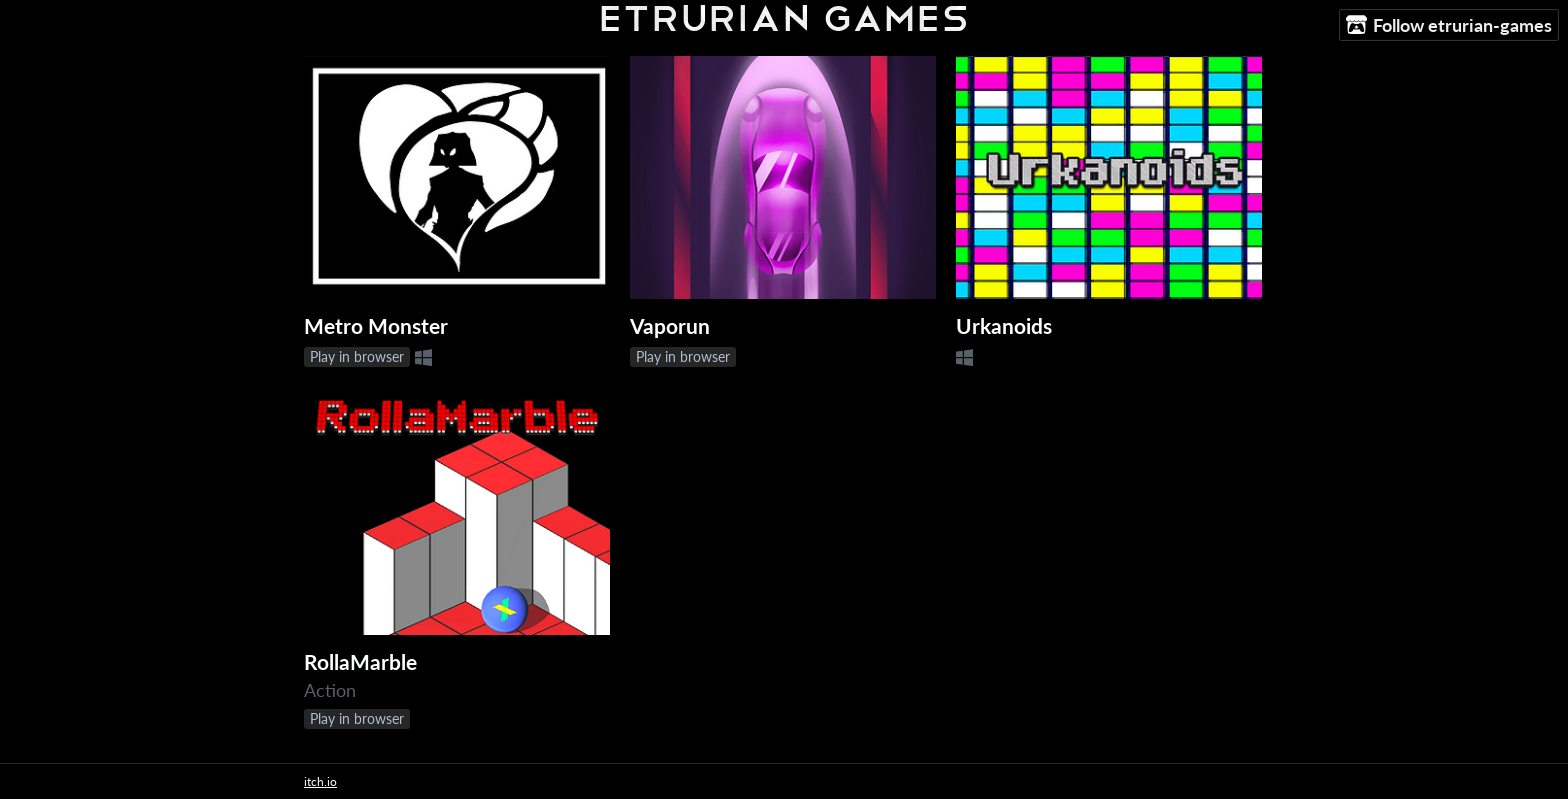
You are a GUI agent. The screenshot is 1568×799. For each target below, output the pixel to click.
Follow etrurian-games (1449, 25)
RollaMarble (360, 662)
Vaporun (670, 326)
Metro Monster (376, 326)
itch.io (320, 781)
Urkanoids (1004, 326)
